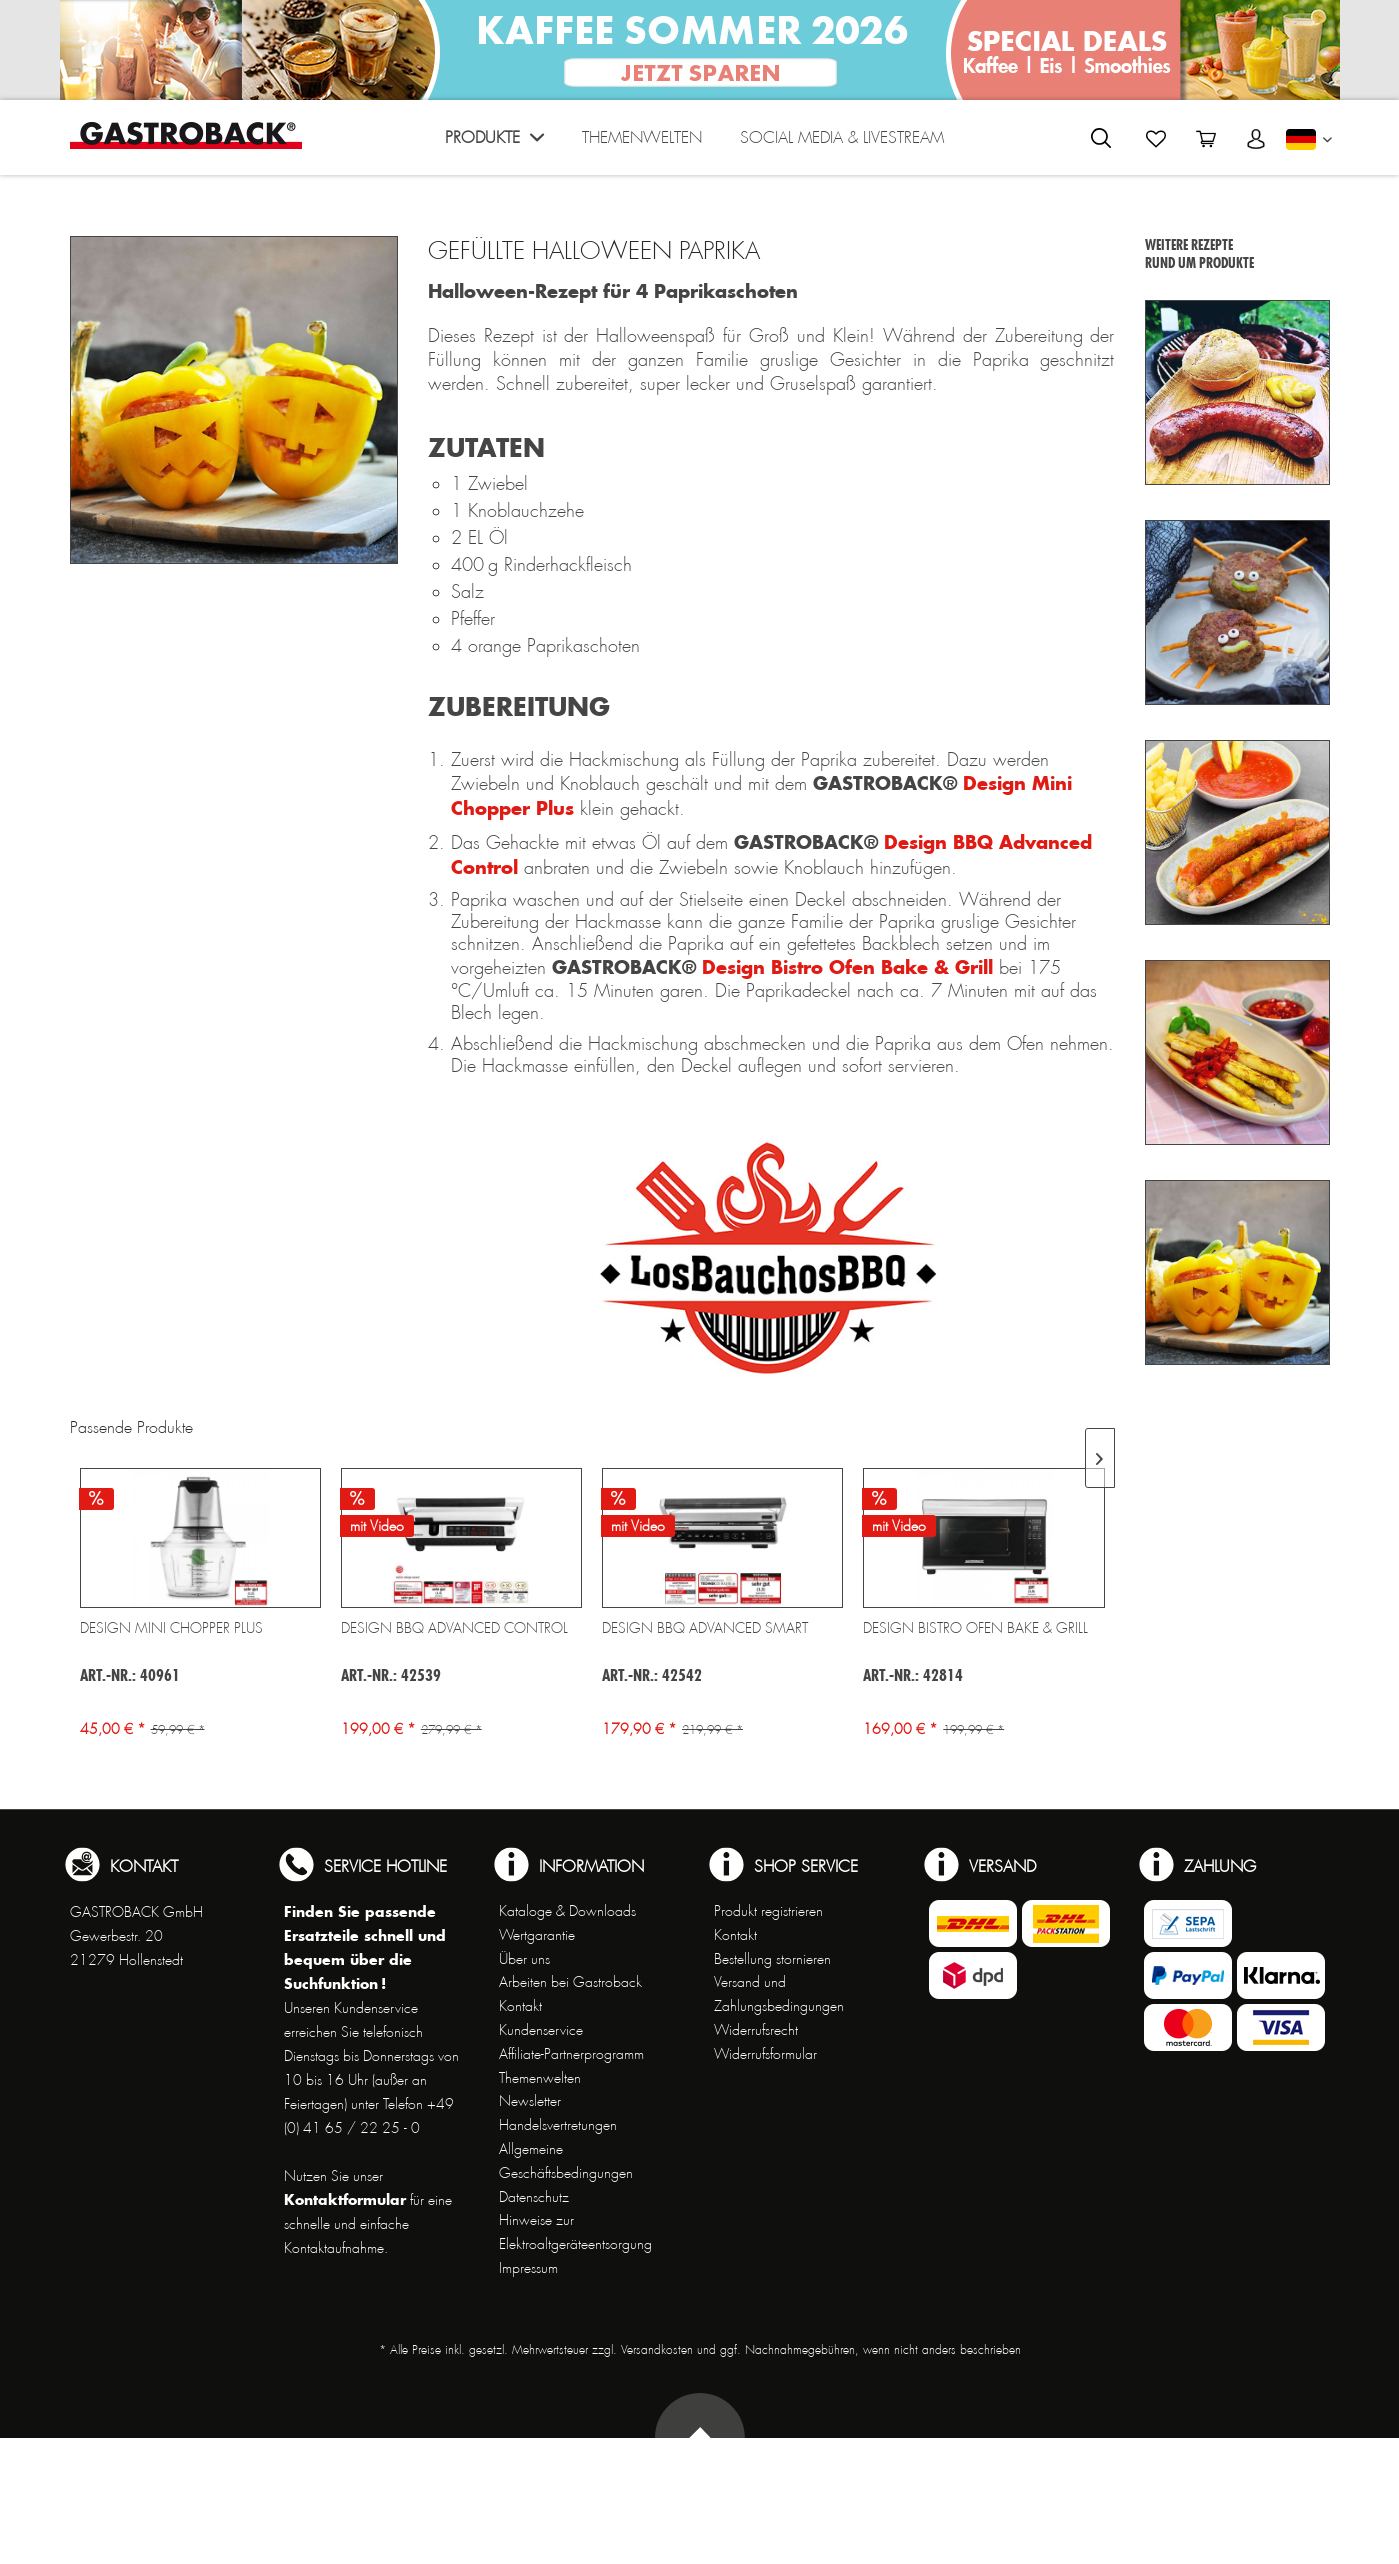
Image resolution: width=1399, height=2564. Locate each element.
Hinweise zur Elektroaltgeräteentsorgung (575, 2232)
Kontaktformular (345, 2199)
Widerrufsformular (765, 2054)
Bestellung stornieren (772, 1959)
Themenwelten (540, 2078)
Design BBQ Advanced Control (454, 1628)
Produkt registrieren (768, 1911)
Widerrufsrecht (756, 2030)
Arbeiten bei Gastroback (570, 1982)
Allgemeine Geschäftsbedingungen (566, 2161)
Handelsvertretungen (558, 2125)
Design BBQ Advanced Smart (705, 1628)
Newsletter (530, 2101)
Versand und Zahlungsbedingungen (779, 1994)
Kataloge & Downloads (567, 1911)
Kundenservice (541, 2030)
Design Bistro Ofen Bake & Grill (847, 967)
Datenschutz (534, 2197)
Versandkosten (657, 2350)
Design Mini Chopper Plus (171, 1628)
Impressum (528, 2268)
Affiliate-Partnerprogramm (571, 2054)
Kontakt (520, 2006)
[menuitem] (494, 142)
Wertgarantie (537, 1935)
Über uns (524, 1959)
